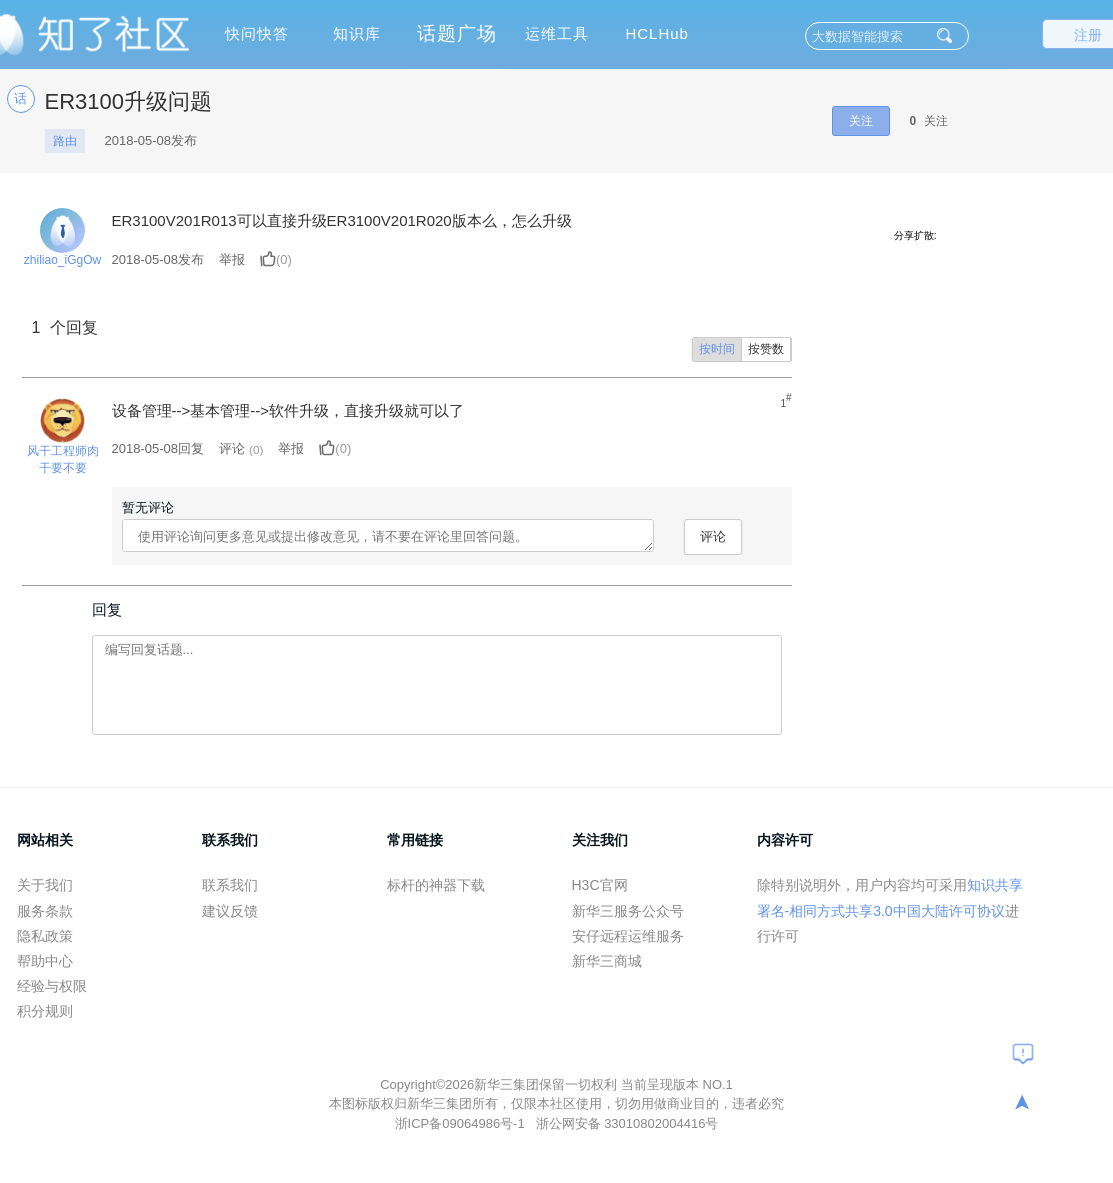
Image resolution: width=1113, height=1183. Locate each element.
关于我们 (45, 885)
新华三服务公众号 (628, 911)
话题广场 (457, 33)
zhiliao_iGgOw (62, 260)
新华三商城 (607, 961)
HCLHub (657, 33)
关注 (861, 121)
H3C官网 (600, 885)
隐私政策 (45, 936)
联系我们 (230, 885)
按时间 (717, 349)
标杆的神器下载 (436, 885)
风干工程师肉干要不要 (63, 459)
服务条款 (45, 911)
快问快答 (257, 33)
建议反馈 (230, 911)
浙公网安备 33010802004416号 (627, 1123)
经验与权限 (52, 986)
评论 (232, 448)
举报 (232, 259)
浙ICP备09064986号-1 (462, 1123)
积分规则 (45, 1011)
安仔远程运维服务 (628, 936)
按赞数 (766, 349)
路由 (65, 141)
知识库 (357, 33)
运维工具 (557, 33)
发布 (158, 259)
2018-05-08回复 (158, 448)
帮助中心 (45, 961)
